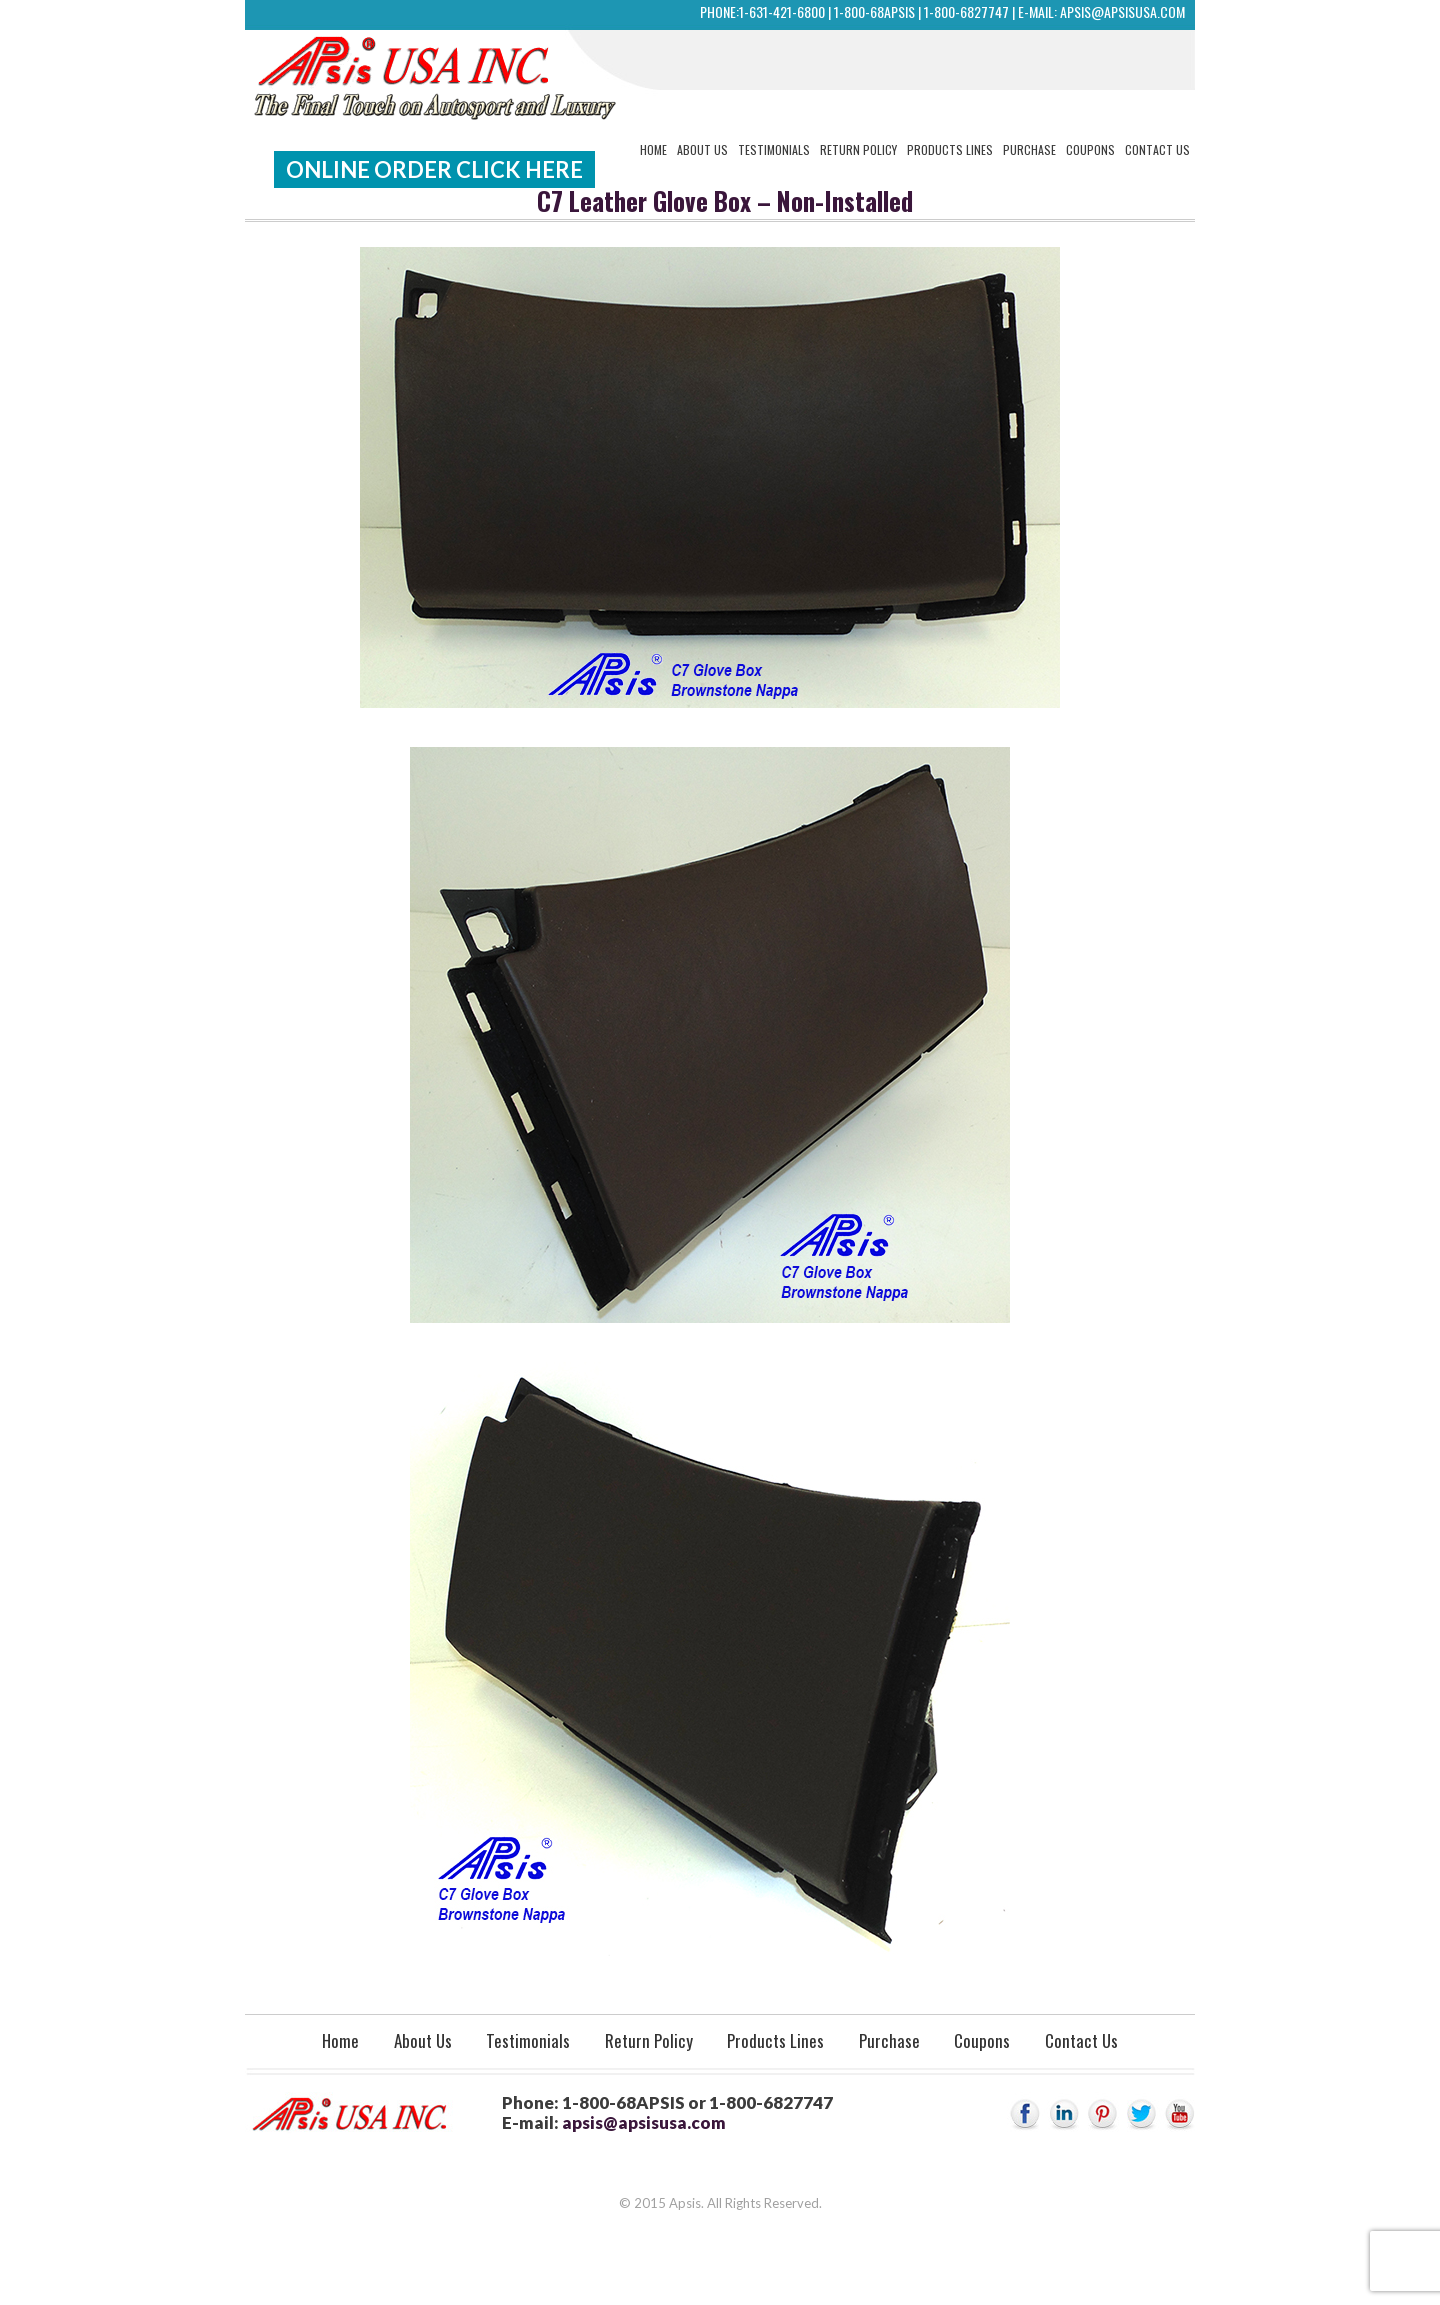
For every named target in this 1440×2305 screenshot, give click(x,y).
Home (653, 149)
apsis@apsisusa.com (1122, 11)
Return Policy (858, 149)
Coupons (1090, 149)
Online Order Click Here (434, 169)
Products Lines (950, 149)
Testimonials (774, 149)
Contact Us (1157, 149)
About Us (702, 149)
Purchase (1029, 149)
